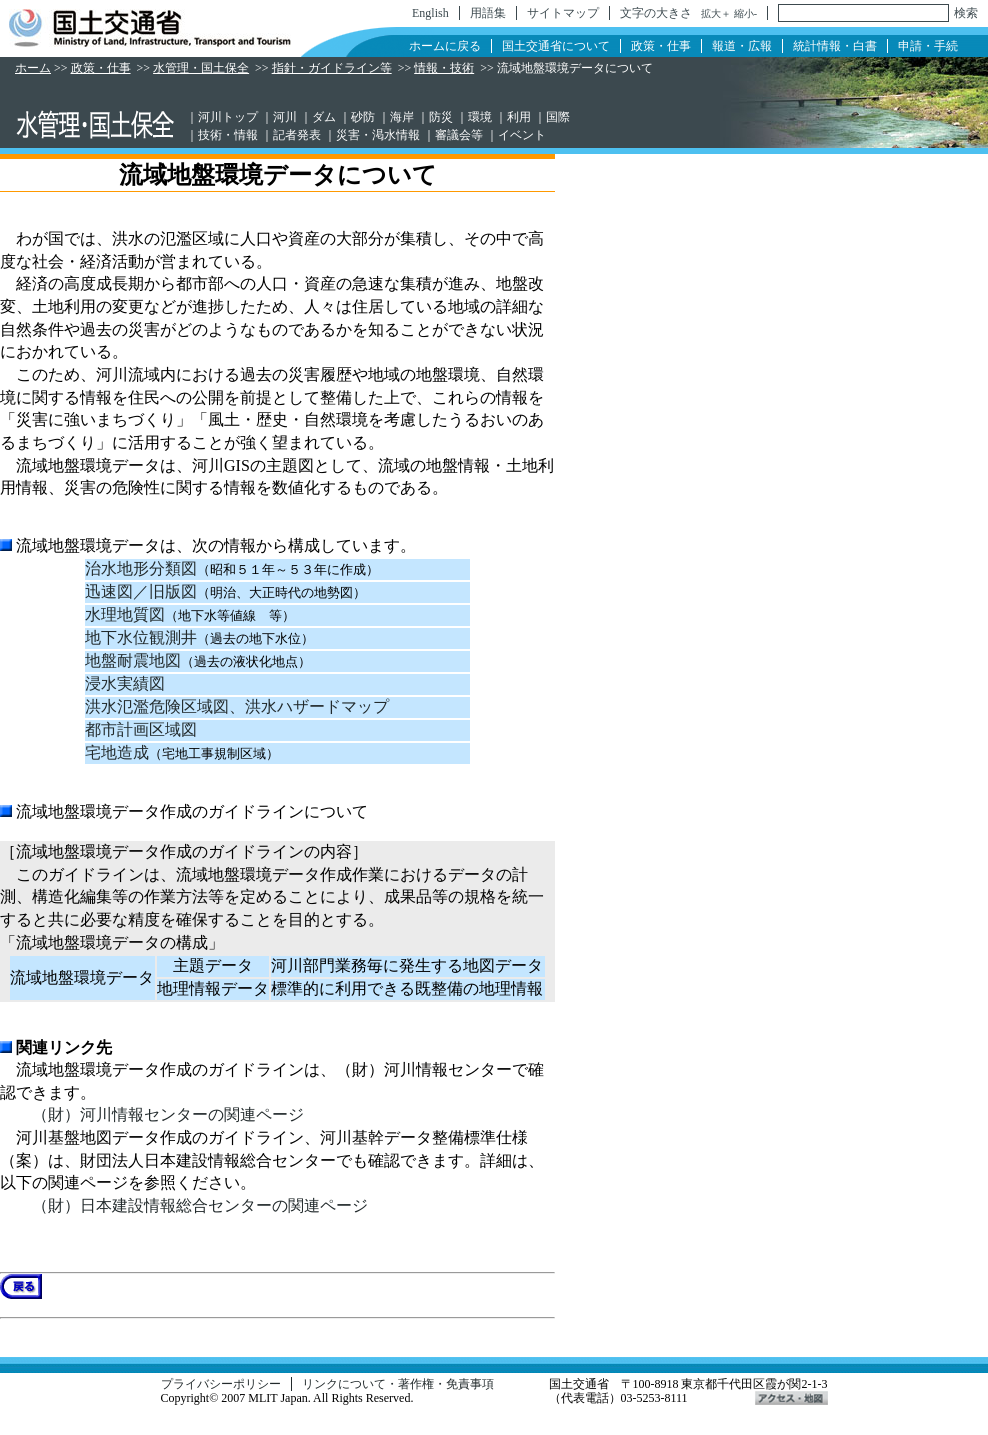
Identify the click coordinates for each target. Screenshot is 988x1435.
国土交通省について (556, 46)
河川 (285, 117)
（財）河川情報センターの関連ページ (168, 1114)
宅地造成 (117, 752)
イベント (522, 135)
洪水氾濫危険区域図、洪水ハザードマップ (237, 706)
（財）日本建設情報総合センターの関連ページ (200, 1205)
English (430, 13)
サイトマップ (563, 13)
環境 (480, 117)
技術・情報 (228, 135)
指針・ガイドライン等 (332, 68)
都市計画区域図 (141, 729)
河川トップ (228, 117)
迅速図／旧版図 (141, 591)
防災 (441, 117)
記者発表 (297, 135)
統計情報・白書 (835, 46)
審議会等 (459, 135)
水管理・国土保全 (201, 68)
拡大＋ (716, 13)
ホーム (33, 68)
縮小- (745, 13)
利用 (519, 117)
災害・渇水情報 (378, 135)
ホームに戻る (445, 46)
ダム (324, 117)
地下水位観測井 (141, 637)
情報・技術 (444, 68)
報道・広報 (742, 46)
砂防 (363, 117)
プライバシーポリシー (221, 1384)
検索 (966, 13)
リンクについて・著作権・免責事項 (398, 1384)
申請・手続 (928, 46)
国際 (558, 117)
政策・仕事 (661, 46)
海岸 (402, 117)
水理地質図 (125, 614)
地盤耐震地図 (133, 660)
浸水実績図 (125, 683)
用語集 (488, 13)
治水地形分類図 (141, 568)
